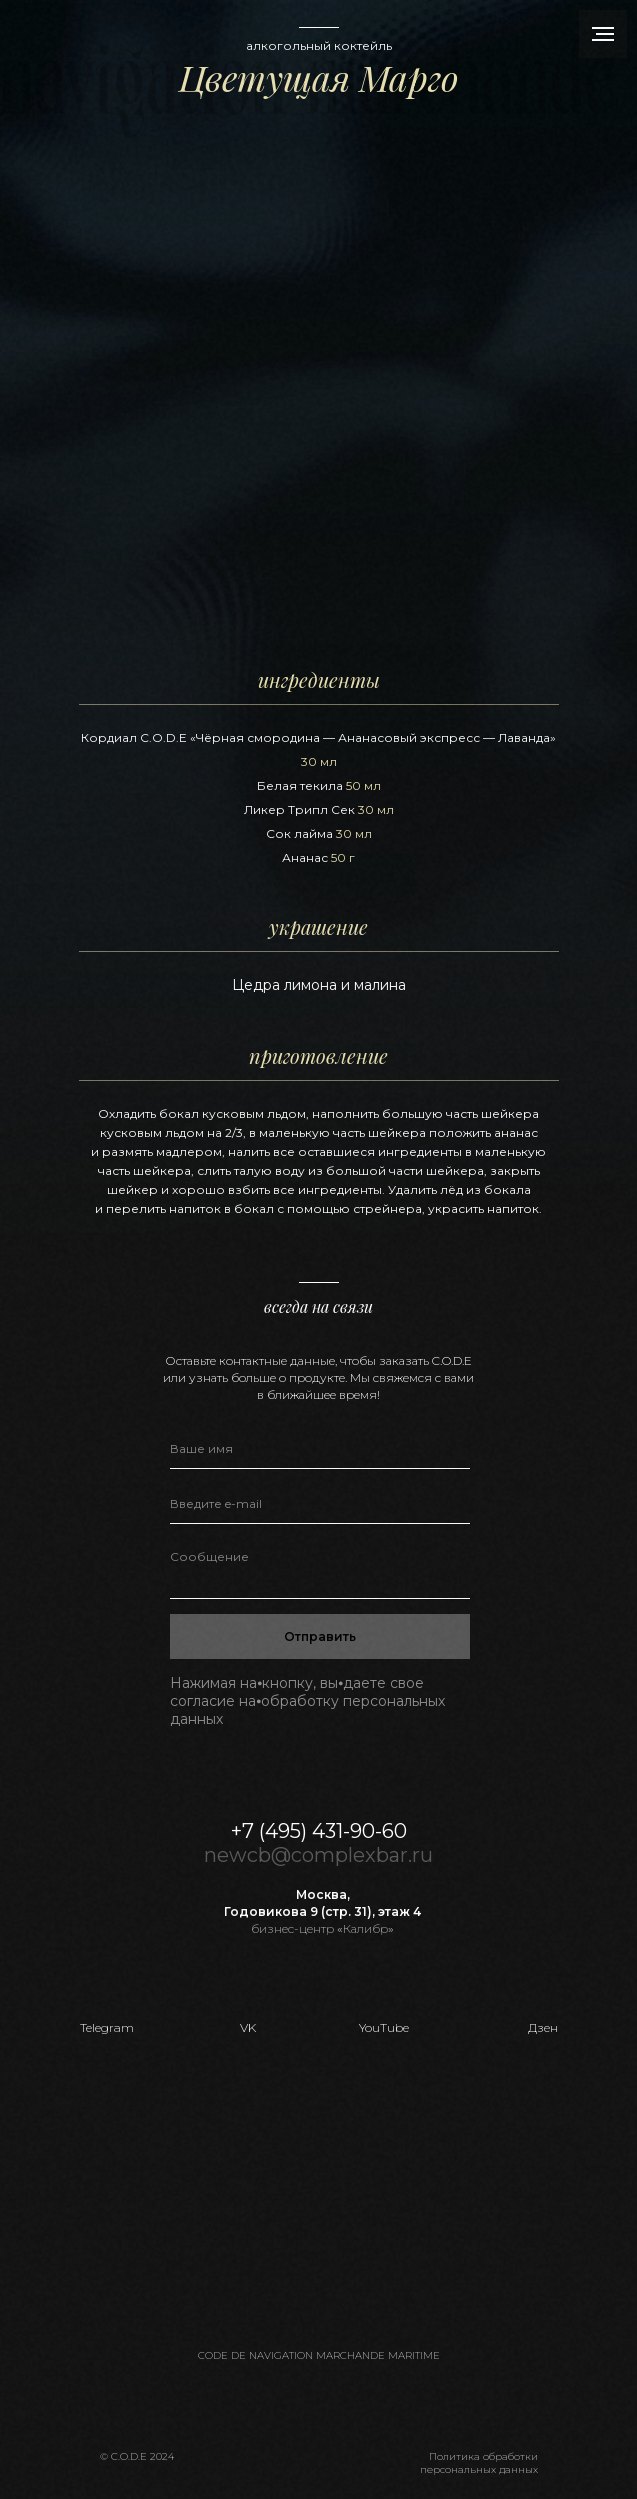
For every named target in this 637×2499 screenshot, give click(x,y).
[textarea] (320, 1569)
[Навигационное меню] (603, 34)
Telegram (107, 2027)
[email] (320, 1504)
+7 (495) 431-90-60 (319, 1831)
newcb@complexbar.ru (318, 1855)
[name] (320, 1449)
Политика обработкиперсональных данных (479, 2463)
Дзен (543, 2027)
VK (248, 2027)
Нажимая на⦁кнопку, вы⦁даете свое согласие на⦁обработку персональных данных (307, 1701)
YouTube (384, 2027)
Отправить (320, 1636)
